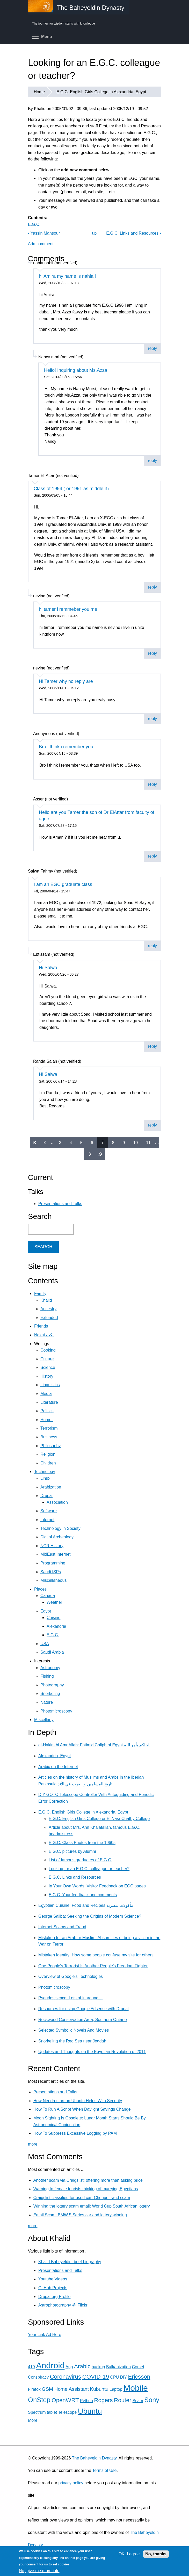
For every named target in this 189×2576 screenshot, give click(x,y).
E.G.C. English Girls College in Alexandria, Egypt (101, 92)
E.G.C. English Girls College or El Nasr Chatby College (99, 1818)
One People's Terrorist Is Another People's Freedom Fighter (93, 1966)
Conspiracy (38, 2377)
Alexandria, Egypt (54, 1756)
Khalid (46, 1300)
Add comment (41, 244)
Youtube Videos (52, 2279)
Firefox (34, 2389)
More (32, 2420)
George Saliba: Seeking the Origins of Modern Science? (89, 1916)
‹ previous (45, 1142)
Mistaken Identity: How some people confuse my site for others (96, 1955)
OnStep (39, 2399)
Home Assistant (71, 2389)
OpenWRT (65, 2400)
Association (57, 1502)
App (69, 2367)
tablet (52, 2412)
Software (48, 1511)
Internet (47, 1519)
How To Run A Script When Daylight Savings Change (82, 2109)
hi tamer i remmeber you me (68, 609)
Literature (49, 1402)
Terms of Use (104, 2470)
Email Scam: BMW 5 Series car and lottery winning (80, 2215)
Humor (46, 1419)
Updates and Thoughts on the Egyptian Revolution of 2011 (92, 2051)
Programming (52, 1563)
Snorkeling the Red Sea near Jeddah (72, 2041)
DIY (123, 2377)
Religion (47, 1454)
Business (48, 1437)
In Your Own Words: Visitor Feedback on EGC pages (97, 1886)
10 (135, 1142)
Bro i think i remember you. (66, 746)
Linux (45, 1478)
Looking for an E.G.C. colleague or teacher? (89, 1869)
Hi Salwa (48, 967)
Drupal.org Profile (54, 2296)
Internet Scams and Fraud (62, 1927)
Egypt (45, 1611)
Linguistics (50, 1385)
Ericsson (139, 2376)
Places (40, 1589)
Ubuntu (90, 2411)
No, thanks (155, 2554)
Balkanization (118, 2367)
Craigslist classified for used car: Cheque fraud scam (81, 2197)
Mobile (135, 2388)
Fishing (47, 1676)
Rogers (103, 2400)
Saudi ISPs (50, 1572)
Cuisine (53, 1617)
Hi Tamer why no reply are (66, 681)
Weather (54, 1602)
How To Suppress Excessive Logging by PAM (75, 2133)
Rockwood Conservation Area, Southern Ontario (82, 2019)
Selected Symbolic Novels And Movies (73, 2030)
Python (86, 2400)
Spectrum (37, 2412)
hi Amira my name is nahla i (67, 276)
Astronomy (50, 1667)
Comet (138, 2367)
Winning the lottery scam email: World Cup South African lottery (91, 2206)
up (94, 233)
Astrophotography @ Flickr (63, 2305)
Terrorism (49, 1428)
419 (31, 2367)
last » (99, 1154)
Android (50, 2365)
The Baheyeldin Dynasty (94, 2458)
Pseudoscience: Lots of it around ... (70, 1998)
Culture (47, 1359)
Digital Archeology (57, 1537)
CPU (114, 2377)
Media (46, 1393)
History (46, 1376)
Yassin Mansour (44, 233)
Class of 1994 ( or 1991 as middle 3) (71, 488)
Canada (47, 1595)
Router (122, 2400)
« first (35, 1142)
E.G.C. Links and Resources (133, 233)
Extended (49, 1317)
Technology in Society (60, 1528)
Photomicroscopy (56, 1711)
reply (152, 348)
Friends (41, 1326)
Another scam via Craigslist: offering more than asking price (88, 2180)
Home (39, 92)
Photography (52, 1685)
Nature (46, 1702)
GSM (47, 2389)
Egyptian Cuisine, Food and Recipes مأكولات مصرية (85, 1905)
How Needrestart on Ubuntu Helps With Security (77, 2101)
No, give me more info (39, 2571)
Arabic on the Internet (58, 1766)
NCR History (51, 1546)
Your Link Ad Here (44, 2334)
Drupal (46, 1495)
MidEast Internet (55, 1554)
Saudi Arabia (52, 1652)
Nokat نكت (44, 1335)
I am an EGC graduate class (63, 884)
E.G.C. (34, 224)
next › (89, 1154)
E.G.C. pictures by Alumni (72, 1851)
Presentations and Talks (60, 1203)
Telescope (67, 2412)
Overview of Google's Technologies (70, 1976)
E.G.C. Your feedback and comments (83, 1895)
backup (98, 2367)
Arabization (50, 1487)
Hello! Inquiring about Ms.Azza (75, 370)
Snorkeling (50, 1693)
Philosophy (50, 1446)
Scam (138, 2400)
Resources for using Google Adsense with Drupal (83, 2009)
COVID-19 (95, 2376)
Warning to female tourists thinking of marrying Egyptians (85, 2189)
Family (40, 1293)
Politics (47, 1411)
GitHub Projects (52, 2288)
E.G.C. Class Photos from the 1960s (82, 1842)
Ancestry (48, 1309)
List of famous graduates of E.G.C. (80, 1860)
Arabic (82, 2366)
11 (148, 1142)
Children (48, 1463)
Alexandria (56, 1626)
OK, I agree (129, 2554)
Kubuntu (99, 2389)
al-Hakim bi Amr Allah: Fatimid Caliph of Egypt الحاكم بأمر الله (94, 1745)
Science (47, 1367)
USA (44, 1643)
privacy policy (70, 2483)
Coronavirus (65, 2376)
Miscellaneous (53, 1580)
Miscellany (44, 1719)
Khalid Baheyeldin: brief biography (69, 2261)
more (32, 2144)
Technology (44, 1471)
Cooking (48, 1350)
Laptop (116, 2389)
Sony (151, 2399)
